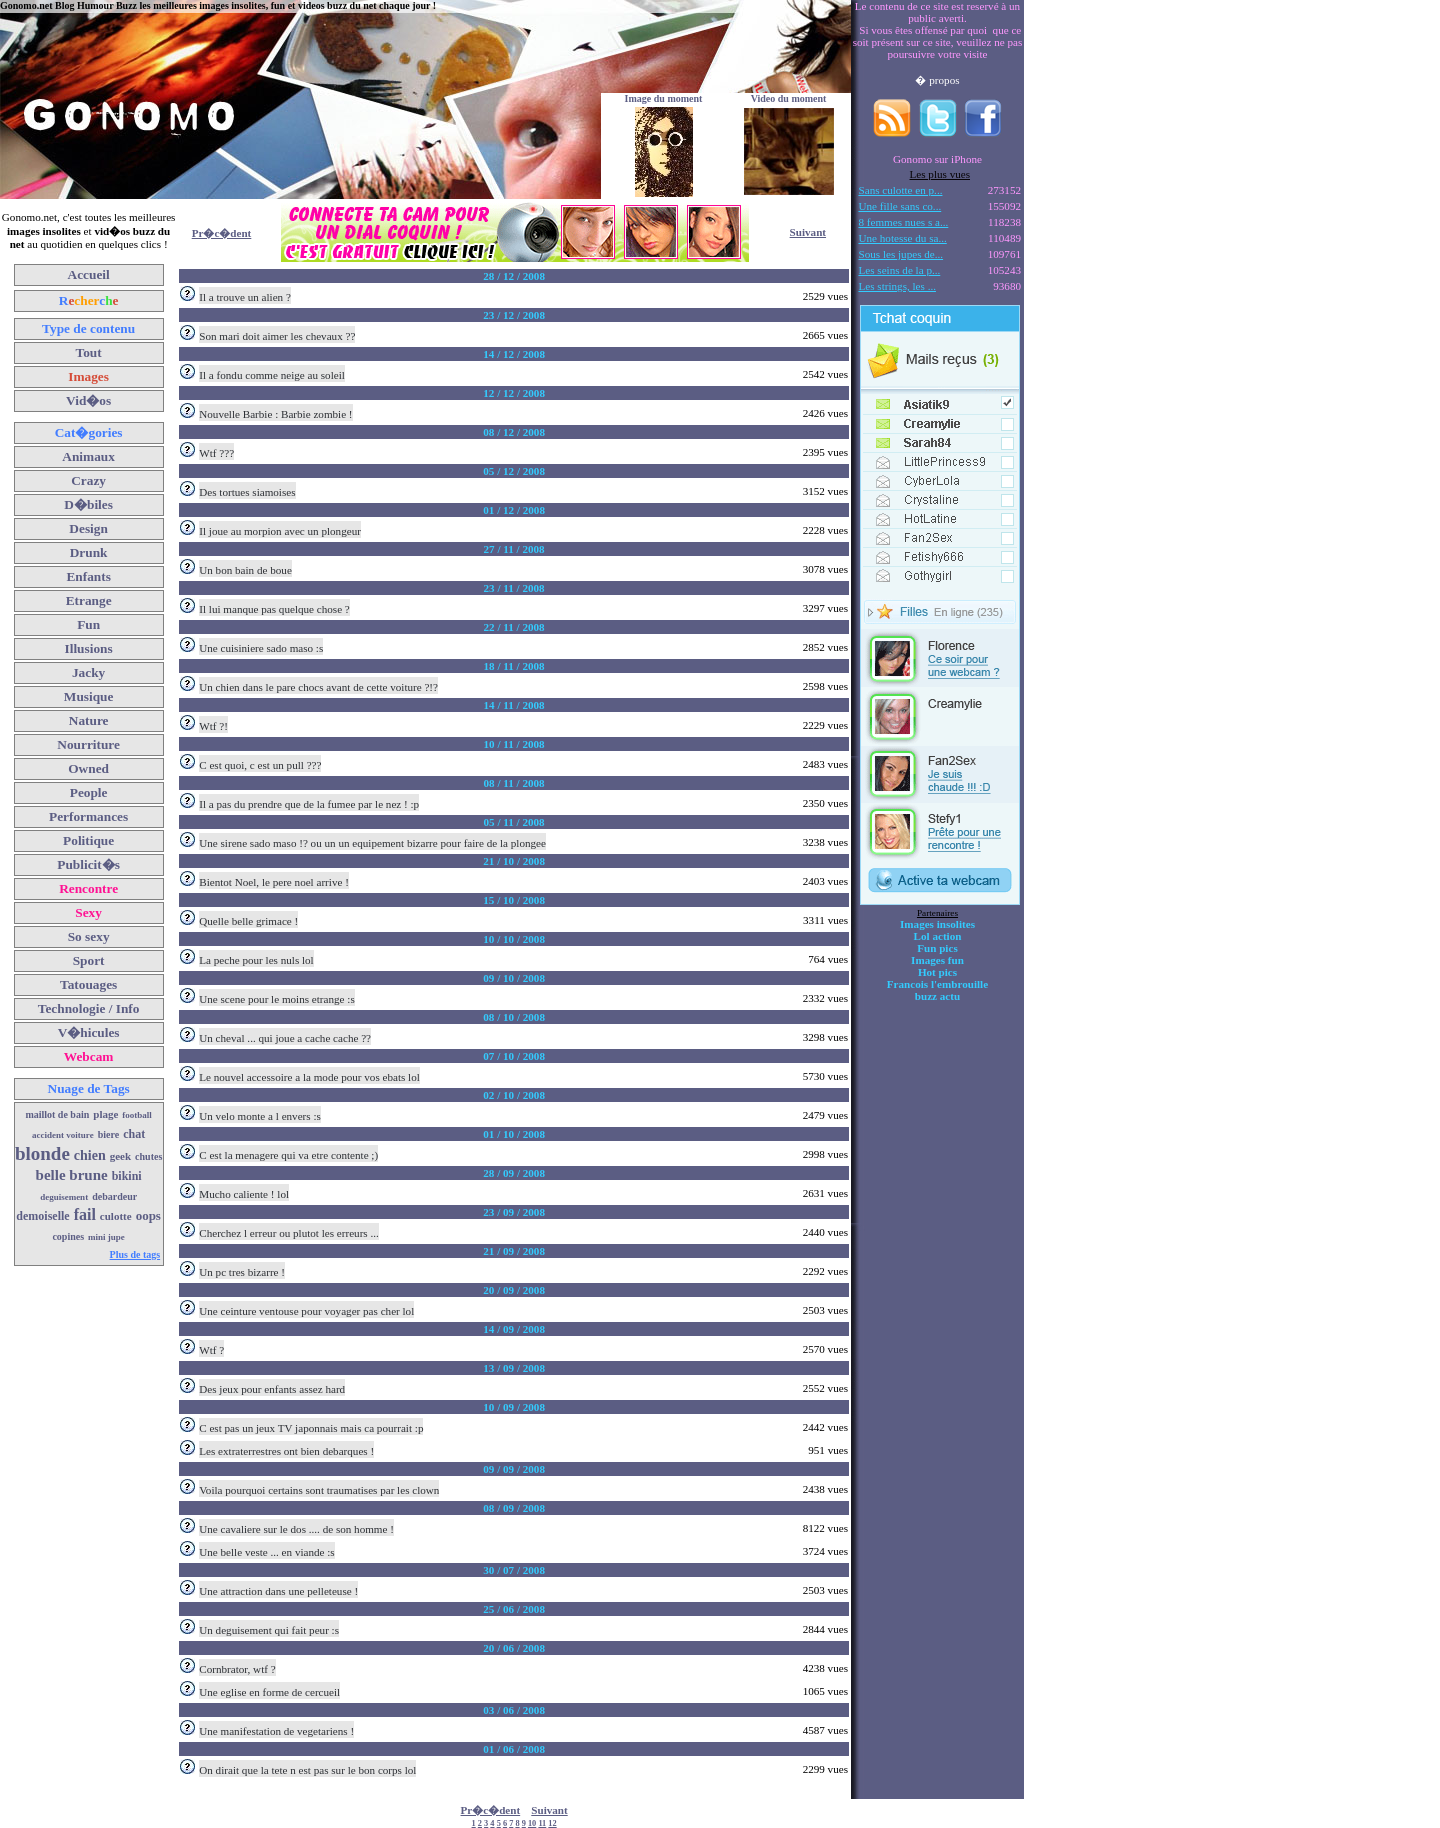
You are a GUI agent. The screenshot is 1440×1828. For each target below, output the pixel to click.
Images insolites (937, 924)
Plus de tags (135, 1254)
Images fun (937, 960)
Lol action (938, 936)
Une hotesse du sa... (903, 238)
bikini (127, 1176)
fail (85, 1214)
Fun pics (937, 948)
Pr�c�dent (222, 233)
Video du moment (789, 98)
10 (532, 1823)
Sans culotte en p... (901, 190)
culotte (116, 1216)
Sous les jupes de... (901, 254)
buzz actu (937, 996)
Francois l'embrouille (937, 984)
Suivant (808, 232)
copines (68, 1236)
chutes (148, 1156)
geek (120, 1156)
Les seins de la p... (900, 270)
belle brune (72, 1175)
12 (552, 1823)
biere (108, 1134)
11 (542, 1823)
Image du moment (664, 98)
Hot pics (937, 972)
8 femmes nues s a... (904, 222)
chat (134, 1134)
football (137, 1115)
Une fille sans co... (900, 206)
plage (105, 1114)
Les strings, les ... (897, 286)
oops (148, 1215)
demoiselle (42, 1216)
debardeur (114, 1196)
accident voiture (63, 1135)
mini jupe (106, 1237)
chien (90, 1155)
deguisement (64, 1197)
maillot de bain (57, 1114)
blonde (42, 1153)
